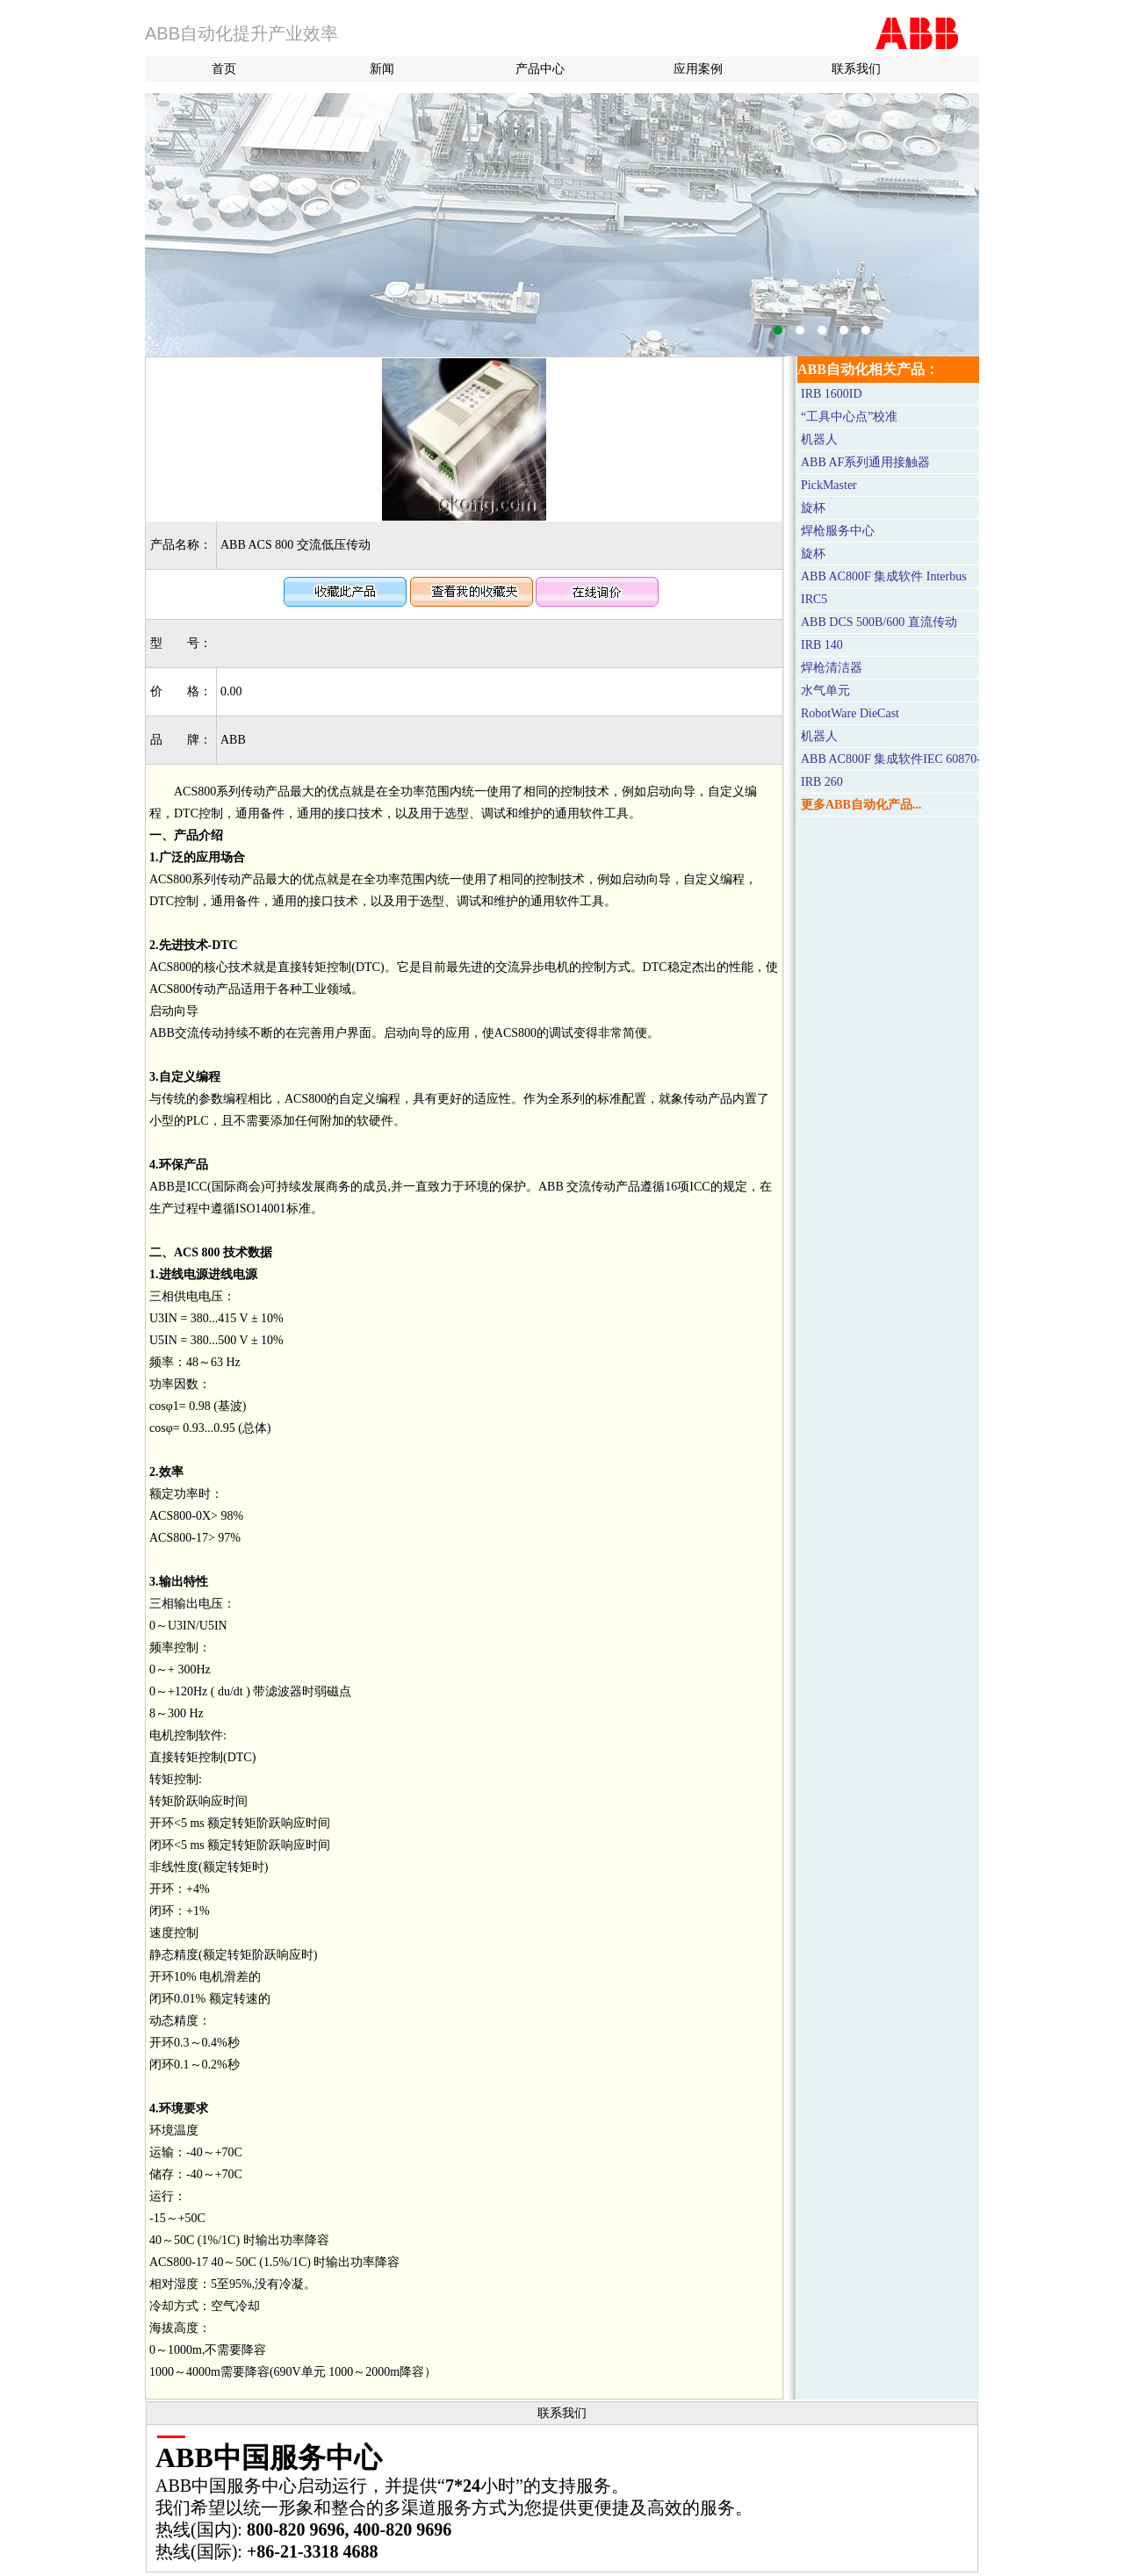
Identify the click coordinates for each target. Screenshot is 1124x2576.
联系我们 (856, 69)
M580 (562, 224)
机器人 (819, 439)
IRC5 (814, 599)
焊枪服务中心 (838, 530)
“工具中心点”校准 (849, 416)
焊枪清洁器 (831, 667)
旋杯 (813, 507)
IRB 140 (822, 644)
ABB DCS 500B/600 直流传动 (879, 622)
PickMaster (829, 485)
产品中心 (540, 69)
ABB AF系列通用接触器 (865, 462)
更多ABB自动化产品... (861, 804)
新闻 (382, 69)
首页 (224, 69)
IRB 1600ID (831, 393)
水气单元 (825, 690)
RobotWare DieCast (850, 713)
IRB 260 (822, 781)
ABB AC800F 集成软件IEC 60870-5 (894, 759)
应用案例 (698, 69)
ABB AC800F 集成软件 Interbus (884, 576)
